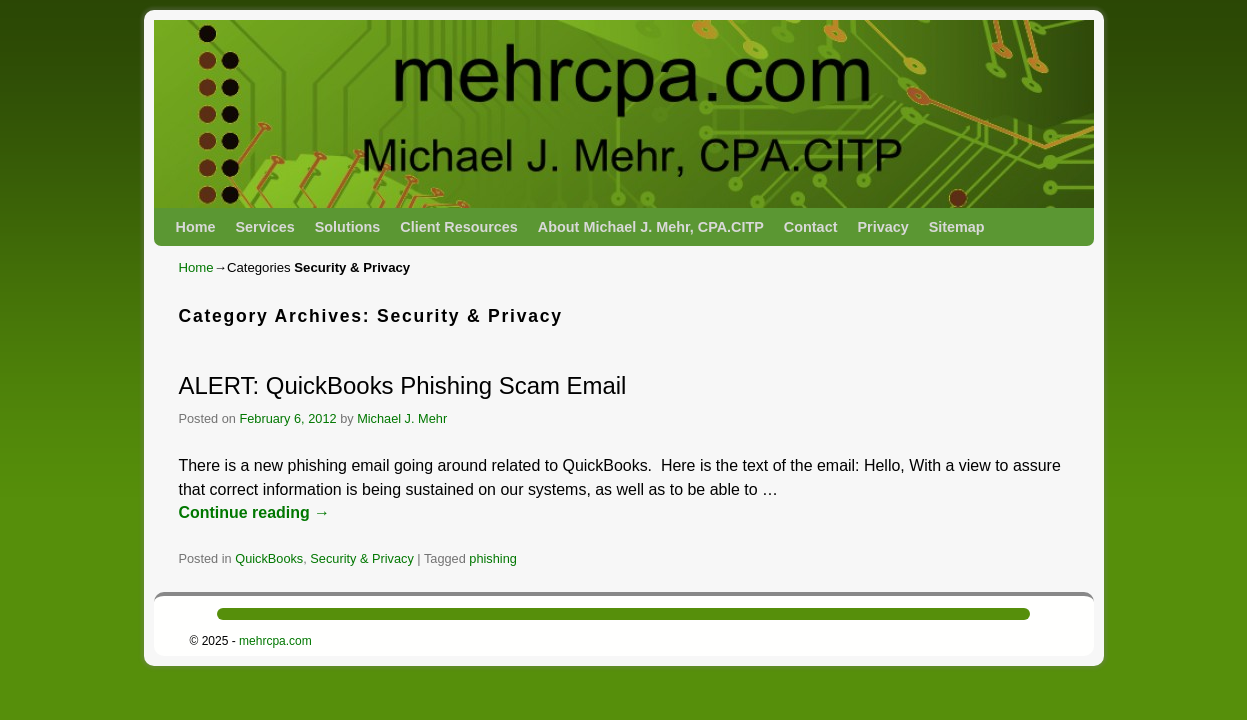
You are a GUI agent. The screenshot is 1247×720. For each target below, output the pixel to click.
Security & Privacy (361, 558)
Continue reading (255, 512)
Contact (811, 227)
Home (196, 227)
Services (264, 227)
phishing (493, 558)
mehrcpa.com (275, 641)
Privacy (882, 227)
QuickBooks (269, 558)
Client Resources (459, 227)
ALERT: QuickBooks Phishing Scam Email (403, 385)
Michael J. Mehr (402, 418)
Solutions (348, 227)
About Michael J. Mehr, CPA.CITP (651, 227)
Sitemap (957, 227)
